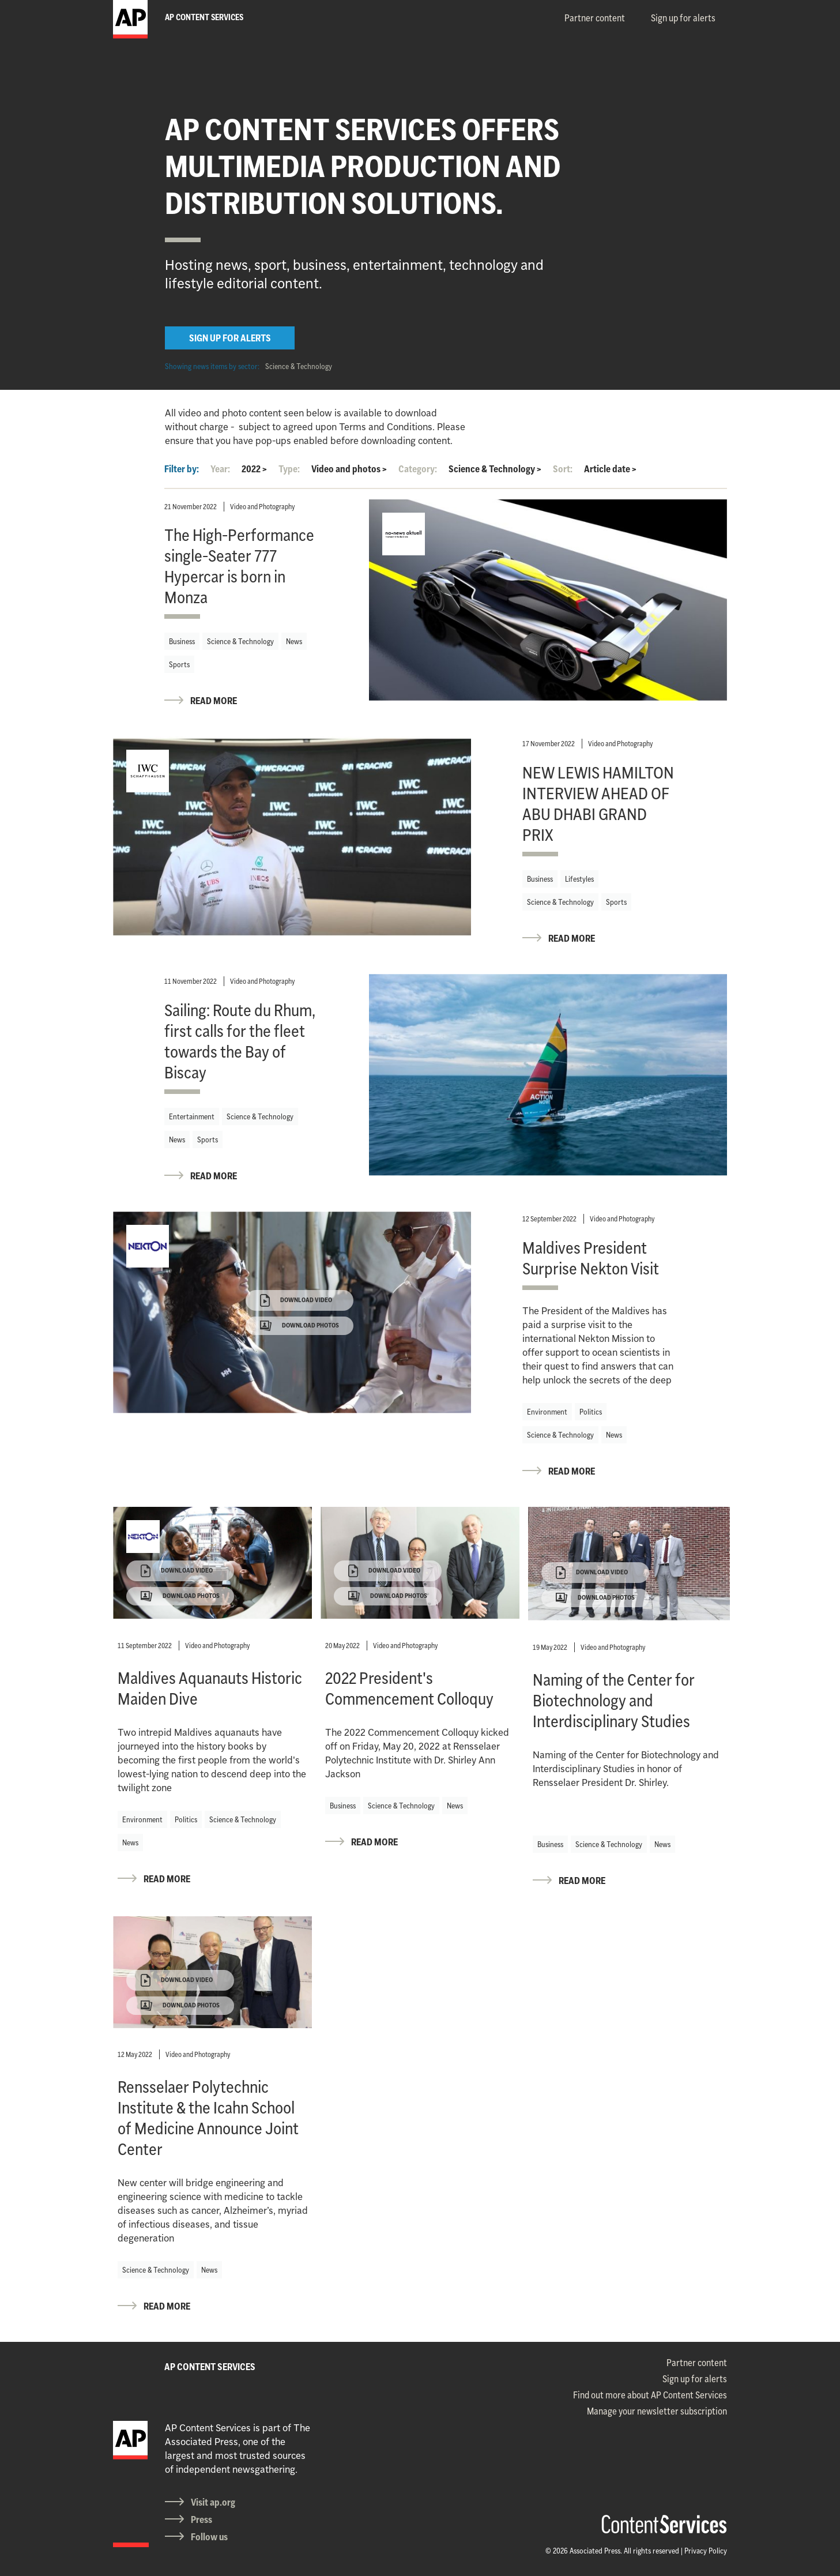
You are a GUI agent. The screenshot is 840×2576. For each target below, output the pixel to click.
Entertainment (191, 1116)
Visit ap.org (213, 2502)
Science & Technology (298, 366)
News (294, 641)
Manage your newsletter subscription (657, 2411)
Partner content (594, 18)
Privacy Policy (705, 2550)
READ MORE (213, 700)
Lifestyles (579, 879)
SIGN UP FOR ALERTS (230, 338)
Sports (179, 664)
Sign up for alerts (683, 18)
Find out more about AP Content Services (650, 2395)
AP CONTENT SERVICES (209, 2366)
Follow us (209, 2537)
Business (182, 641)
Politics (590, 1412)
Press (201, 2519)
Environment (547, 1412)
